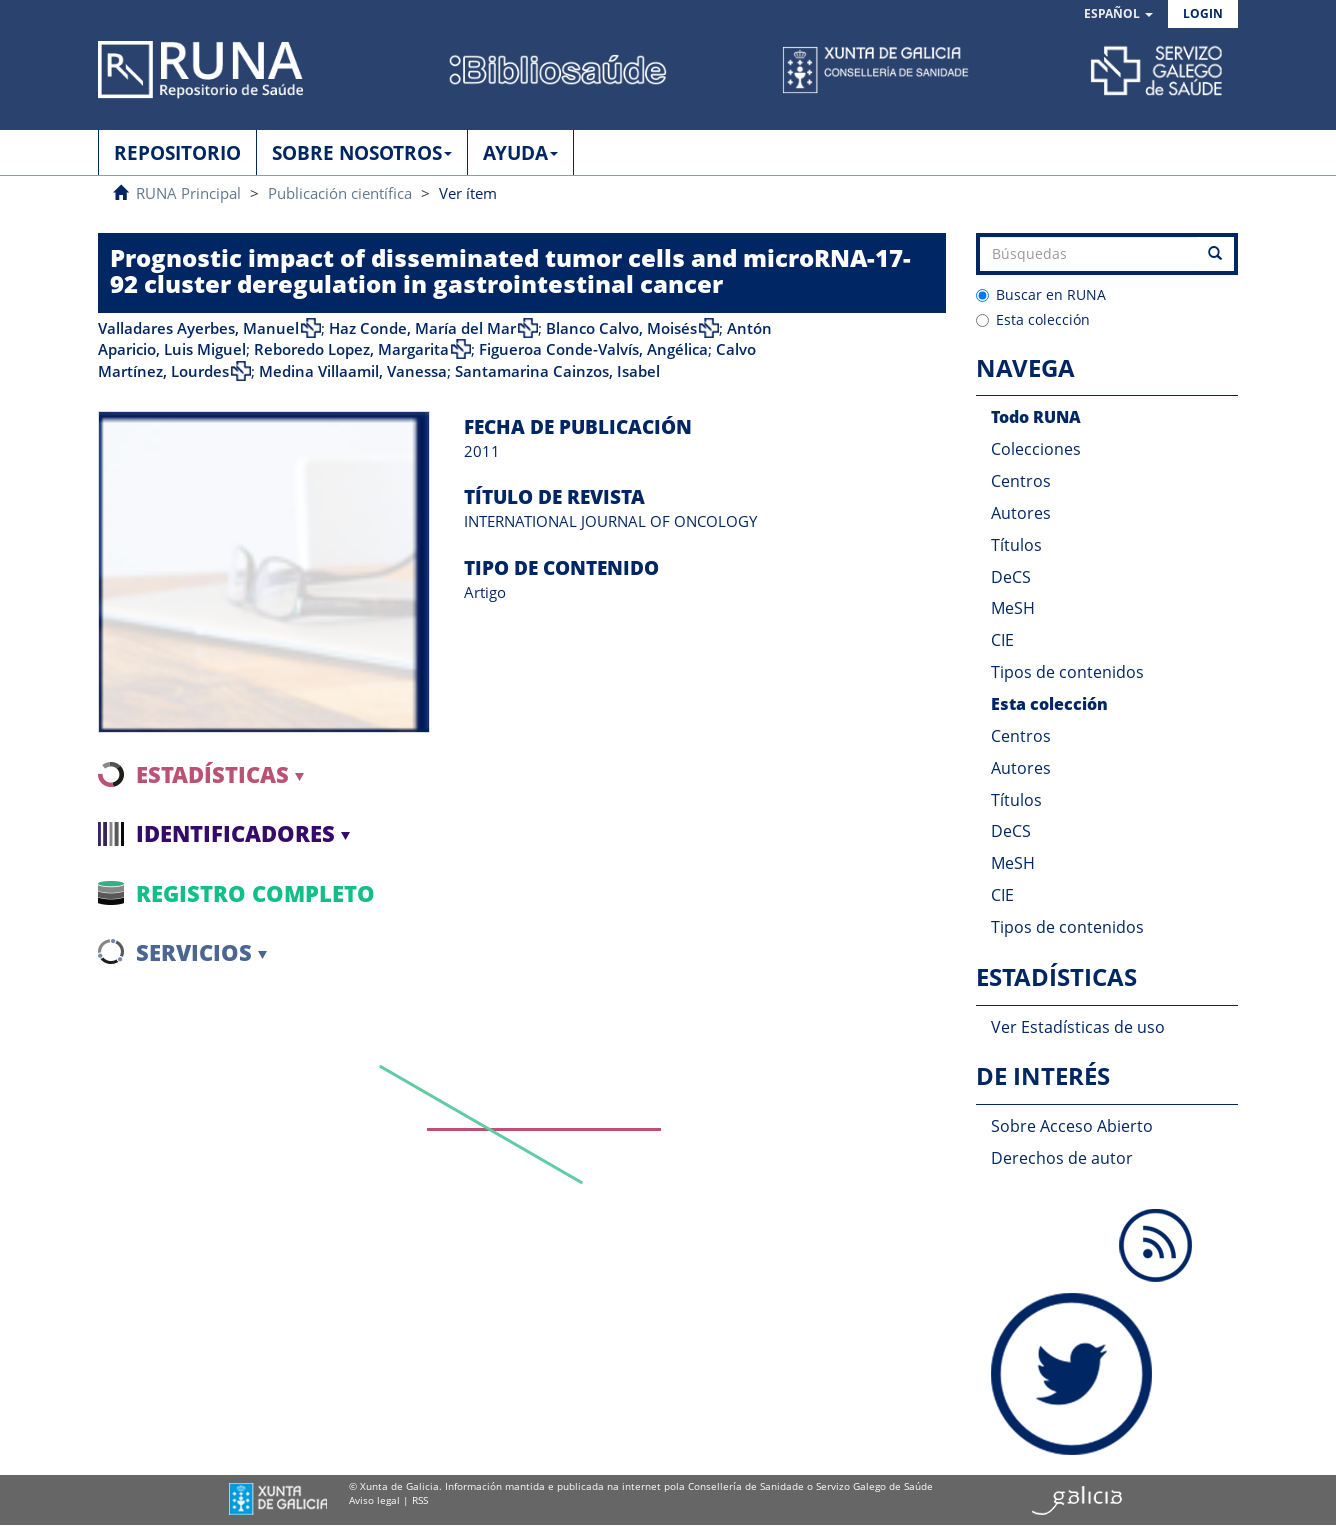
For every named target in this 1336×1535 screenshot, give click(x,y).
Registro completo (255, 893)
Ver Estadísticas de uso (1078, 1027)
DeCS (1011, 577)
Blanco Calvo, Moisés (621, 328)
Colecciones (1036, 449)
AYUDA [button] (520, 153)
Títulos (1016, 545)
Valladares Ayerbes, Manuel (198, 328)
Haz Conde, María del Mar (422, 328)
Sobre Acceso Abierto (1072, 1126)
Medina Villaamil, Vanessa (353, 371)
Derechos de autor (1062, 1158)
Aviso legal (374, 1500)
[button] (1118, 14)
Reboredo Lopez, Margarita (351, 349)
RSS (420, 1500)
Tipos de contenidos (1067, 672)
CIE (1002, 640)
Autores (1021, 513)
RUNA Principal (188, 193)
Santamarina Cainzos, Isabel (557, 371)
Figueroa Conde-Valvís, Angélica (593, 349)
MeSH (1013, 608)
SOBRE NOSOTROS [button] (362, 153)
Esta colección (1033, 319)
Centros (1021, 481)
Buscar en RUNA (1041, 294)
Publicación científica (340, 193)
